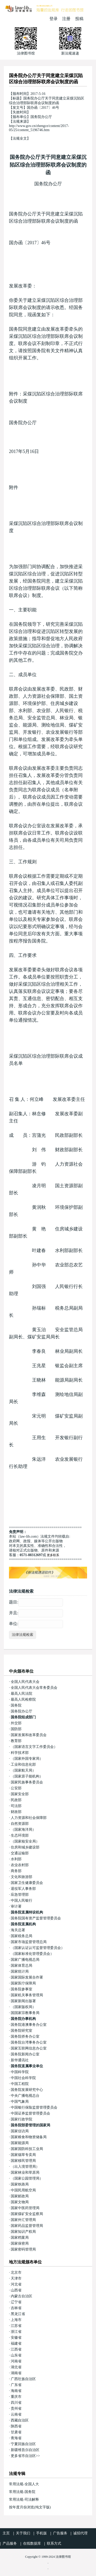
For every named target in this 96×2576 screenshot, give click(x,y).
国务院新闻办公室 (25, 2054)
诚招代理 (80, 2533)
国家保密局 (20, 2243)
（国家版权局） (23, 2007)
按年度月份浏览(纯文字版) (30, 2507)
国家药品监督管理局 (27, 2226)
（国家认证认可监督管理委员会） (38, 1948)
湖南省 (16, 2373)
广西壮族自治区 (23, 2379)
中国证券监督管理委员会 (30, 2113)
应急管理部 (20, 1895)
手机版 (41, 2533)
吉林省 (16, 2308)
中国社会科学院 (23, 2078)
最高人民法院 (21, 1693)
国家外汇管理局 (23, 2220)
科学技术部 (20, 1753)
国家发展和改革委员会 (29, 1735)
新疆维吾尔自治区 (25, 2450)
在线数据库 (32, 2543)
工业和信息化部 (23, 1764)
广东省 (16, 2385)
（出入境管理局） (25, 2167)
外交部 (16, 1723)
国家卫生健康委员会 (27, 1883)
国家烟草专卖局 (23, 2155)
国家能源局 (20, 2143)
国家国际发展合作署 (27, 1977)
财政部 (16, 1812)
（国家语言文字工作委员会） (34, 1747)
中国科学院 (20, 2072)
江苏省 (16, 2326)
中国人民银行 (21, 1900)
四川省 (16, 2403)
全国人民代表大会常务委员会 (34, 1688)
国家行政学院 (21, 2119)
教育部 (16, 1741)
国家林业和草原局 (25, 2172)
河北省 (16, 2284)
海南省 (16, 2391)
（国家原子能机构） (27, 1776)
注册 (66, 18)
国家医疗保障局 (23, 1983)
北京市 (16, 2272)
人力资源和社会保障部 (29, 1818)
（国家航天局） (23, 1770)
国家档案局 (20, 2237)
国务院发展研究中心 (27, 2090)
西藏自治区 (20, 2420)
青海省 (16, 2438)
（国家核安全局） (25, 1841)
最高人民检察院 (23, 1699)
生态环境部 (20, 1835)
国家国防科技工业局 (27, 2149)
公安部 (16, 1788)
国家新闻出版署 (23, 2001)
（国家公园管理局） (27, 2178)
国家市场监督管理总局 (29, 1942)
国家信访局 (20, 2131)
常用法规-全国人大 (24, 2484)
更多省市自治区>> (25, 2456)
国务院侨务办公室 (25, 2036)
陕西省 (16, 2426)
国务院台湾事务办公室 (29, 2042)
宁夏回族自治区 (23, 2444)
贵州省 (16, 2408)
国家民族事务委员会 (27, 1782)
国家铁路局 (20, 2184)
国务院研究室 (21, 2031)
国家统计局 (20, 1971)
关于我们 (23, 2533)
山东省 (16, 2355)
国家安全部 (20, 1794)
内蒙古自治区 (21, 2296)
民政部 (16, 1800)
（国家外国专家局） (27, 1759)
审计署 (16, 1906)
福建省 (16, 2343)
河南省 (16, 2361)
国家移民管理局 (23, 2161)
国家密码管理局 (23, 2249)
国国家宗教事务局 (25, 2013)
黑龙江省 (18, 2314)
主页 (6, 2533)
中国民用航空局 (23, 2190)
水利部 (16, 1859)
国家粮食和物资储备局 (29, 2137)
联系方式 (54, 2543)
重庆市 (16, 2397)
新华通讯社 (20, 2060)
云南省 (16, 2414)
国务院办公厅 (48, 183)
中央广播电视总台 (25, 2096)
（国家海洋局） (23, 1829)
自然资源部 (20, 1824)
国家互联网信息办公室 (29, 2048)
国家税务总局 (21, 1936)
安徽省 (16, 2337)
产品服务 (10, 2543)
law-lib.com (28, 1536)
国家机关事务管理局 (27, 1995)
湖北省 (16, 2367)
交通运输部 (20, 1853)
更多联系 (53, 1555)
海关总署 (18, 1930)
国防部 (16, 1729)
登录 (53, 18)
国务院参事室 (21, 1989)
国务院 (16, 1705)
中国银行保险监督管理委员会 (34, 2107)
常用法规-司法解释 (24, 2499)
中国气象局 (20, 2101)
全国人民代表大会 (25, 1682)
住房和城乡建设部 (25, 1847)
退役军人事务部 (23, 1889)
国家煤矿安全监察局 (27, 2214)
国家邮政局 (20, 2196)
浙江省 (16, 2332)
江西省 (16, 2349)
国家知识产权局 (23, 2232)
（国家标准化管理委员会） (32, 1954)
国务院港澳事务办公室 (29, 2025)
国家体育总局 (21, 1965)
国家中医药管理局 (25, 2208)
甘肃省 (16, 2432)
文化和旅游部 (21, 1877)
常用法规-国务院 (22, 2492)
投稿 (79, 18)
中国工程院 (20, 2084)
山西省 (16, 2290)
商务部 (16, 1871)
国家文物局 (20, 2202)
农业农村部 (20, 1865)
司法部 (16, 1806)
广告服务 (60, 2533)
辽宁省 (16, 2302)
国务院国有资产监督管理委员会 (36, 1918)
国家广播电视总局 (25, 1960)
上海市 (16, 2320)
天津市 (16, 2278)
